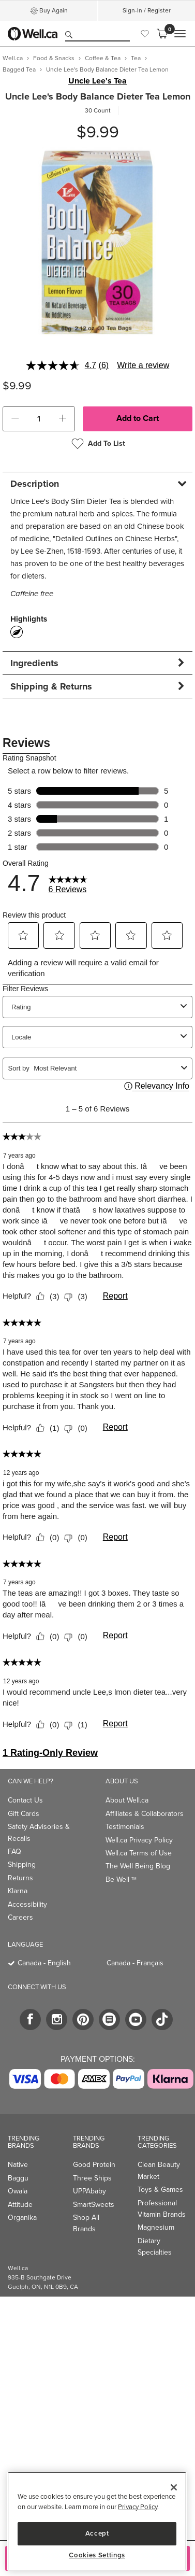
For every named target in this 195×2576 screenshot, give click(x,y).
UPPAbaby (89, 2191)
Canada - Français (135, 1963)
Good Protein (94, 2164)
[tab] (97, 483)
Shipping (22, 1864)
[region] (97, 2521)
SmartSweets (93, 2204)
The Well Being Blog (138, 1866)
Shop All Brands (86, 2223)
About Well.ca (127, 1800)
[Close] (173, 2487)
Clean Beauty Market (159, 2170)
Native (18, 2164)
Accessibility (27, 1904)
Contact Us (25, 1800)
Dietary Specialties (155, 2246)
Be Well (121, 1879)
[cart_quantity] (39, 419)
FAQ (14, 1851)
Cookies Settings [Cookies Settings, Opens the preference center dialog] (97, 2555)
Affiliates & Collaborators (145, 1813)
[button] (15, 419)
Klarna (17, 1890)
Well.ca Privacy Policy (139, 1840)
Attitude (20, 2204)
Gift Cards (23, 1813)
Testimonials (125, 1826)
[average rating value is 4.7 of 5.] (62, 365)
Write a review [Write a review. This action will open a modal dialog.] (143, 365)
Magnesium (156, 2227)
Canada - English (44, 1963)
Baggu (18, 2178)
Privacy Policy (137, 2507)
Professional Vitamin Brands (162, 2209)
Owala (17, 2191)
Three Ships (92, 2178)
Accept (97, 2533)
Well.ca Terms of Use (139, 1853)
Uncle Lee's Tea (97, 81)
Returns (20, 1878)
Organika (22, 2217)
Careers (20, 1917)
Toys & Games (160, 2189)
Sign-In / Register (147, 10)
